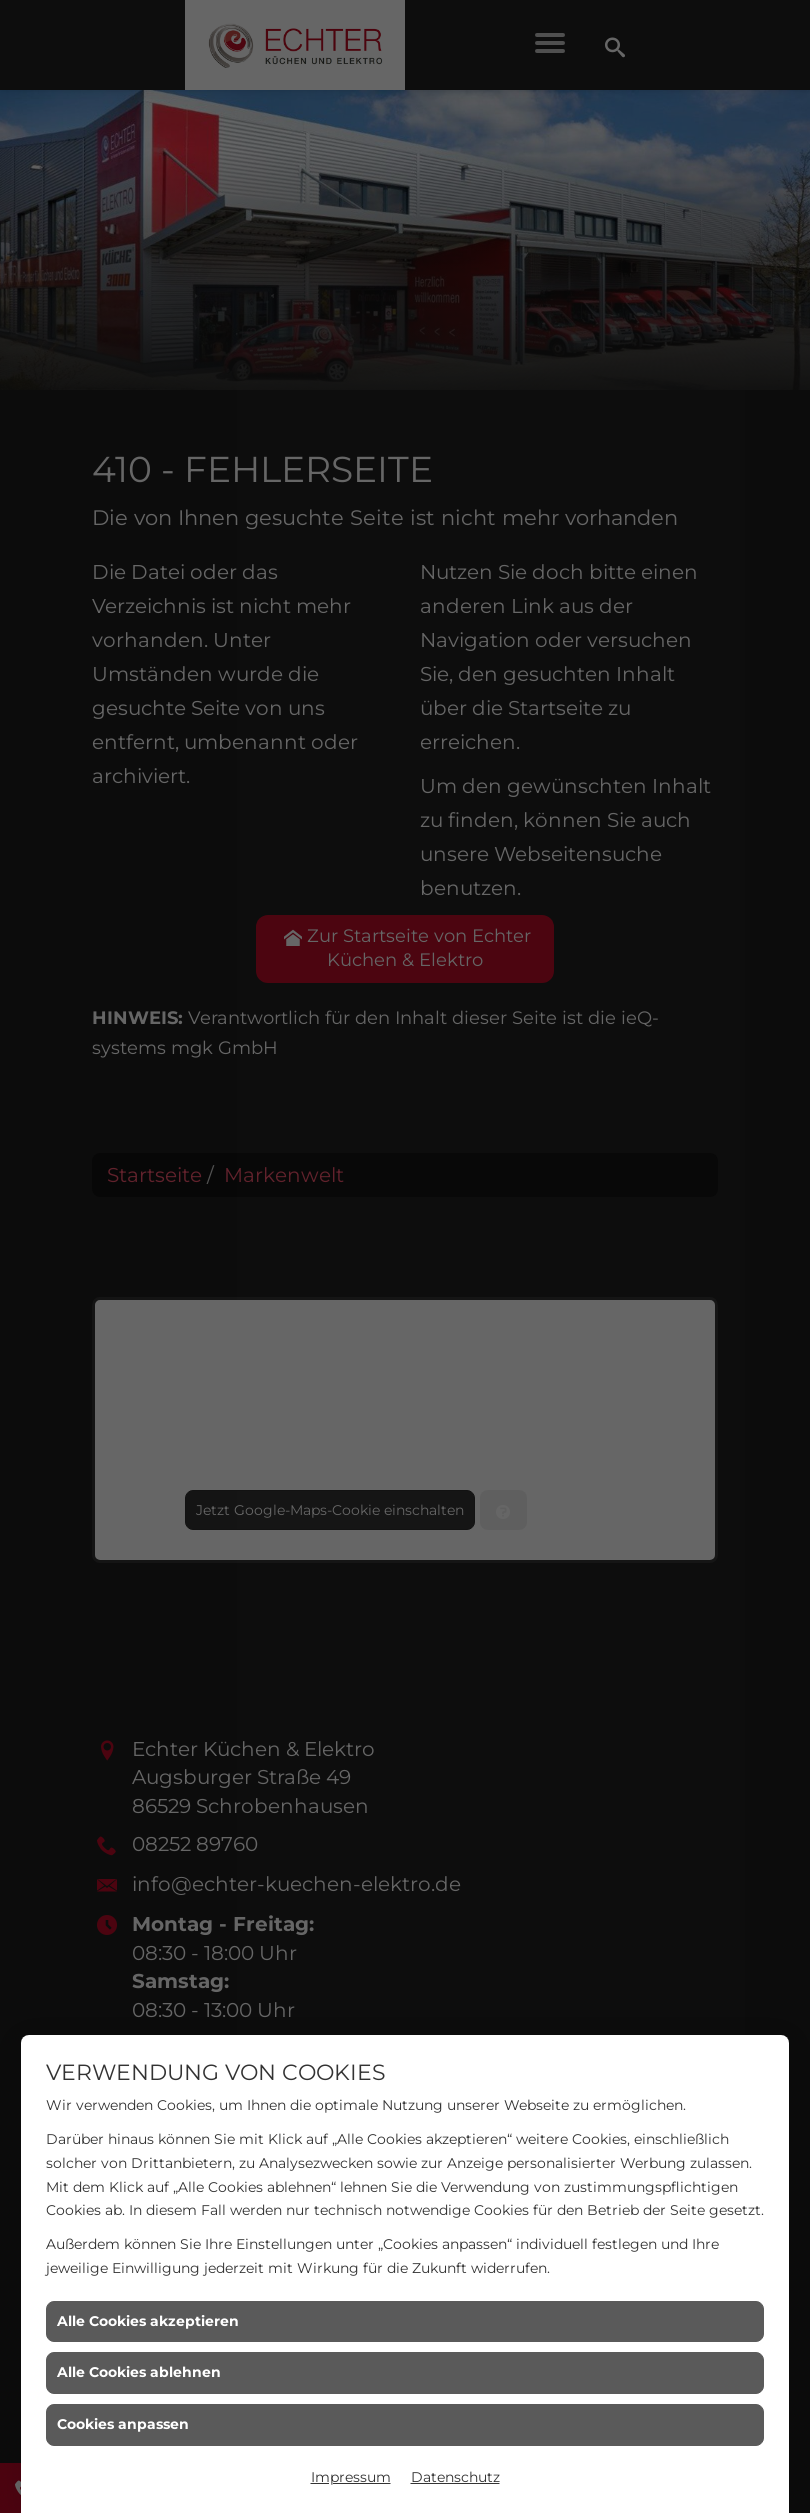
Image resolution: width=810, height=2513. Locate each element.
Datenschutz (455, 2477)
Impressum (351, 2477)
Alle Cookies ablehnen (139, 2372)
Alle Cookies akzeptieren (148, 2321)
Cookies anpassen (123, 2424)
